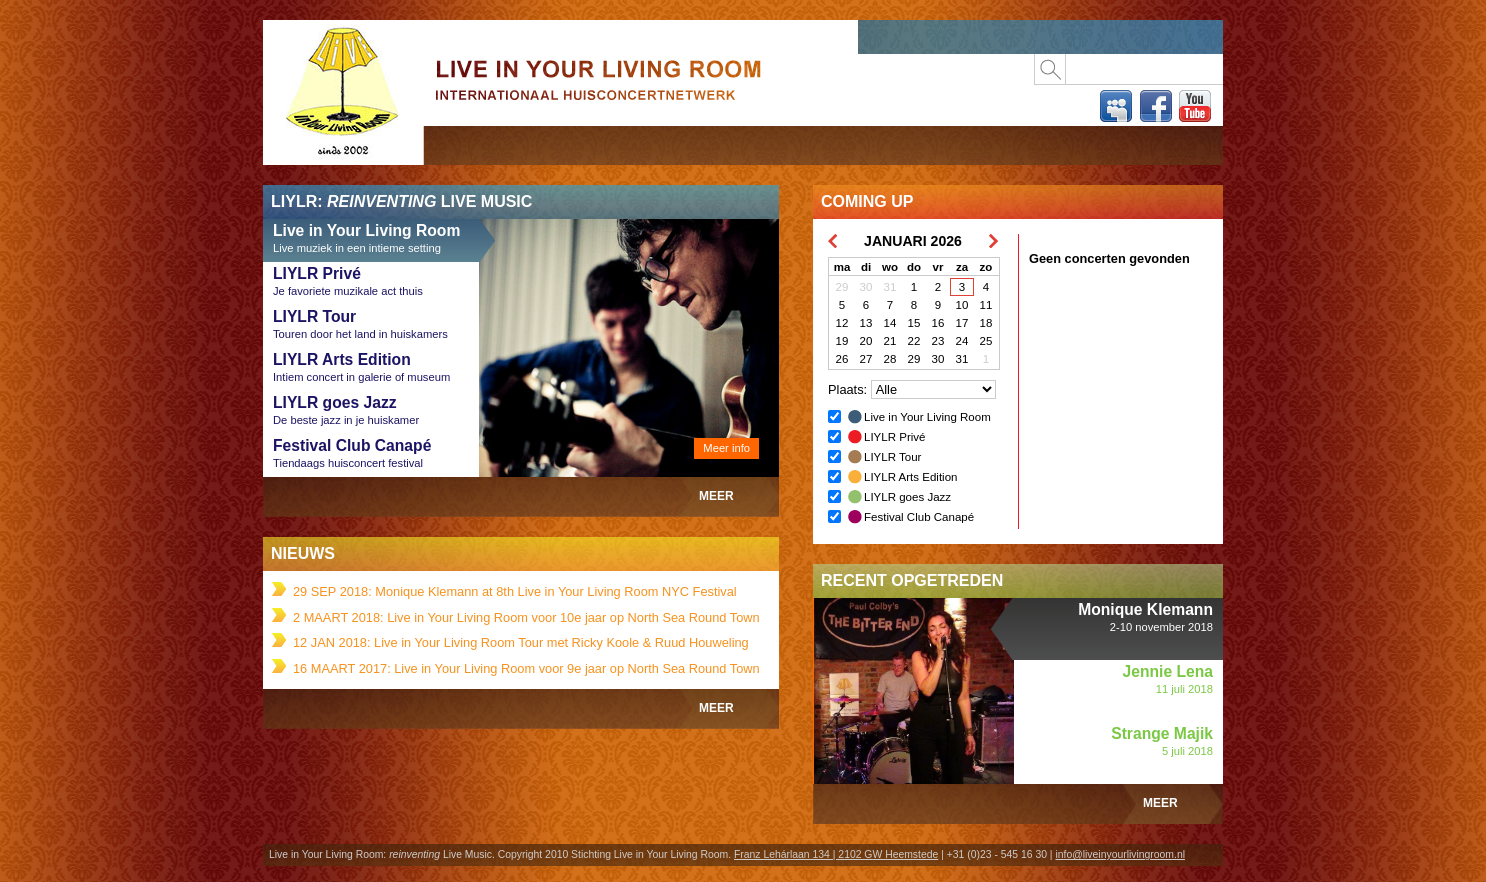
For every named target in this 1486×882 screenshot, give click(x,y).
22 (914, 341)
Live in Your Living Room (342, 158)
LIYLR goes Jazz (907, 497)
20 (866, 341)
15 (914, 323)
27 (866, 359)
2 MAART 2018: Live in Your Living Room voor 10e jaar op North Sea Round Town (526, 617)
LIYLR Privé (894, 437)
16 (938, 323)
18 (986, 323)
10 (962, 305)
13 (866, 323)
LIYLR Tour (892, 457)
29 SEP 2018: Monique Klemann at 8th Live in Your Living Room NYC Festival (515, 591)
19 (842, 341)
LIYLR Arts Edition (910, 477)
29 (842, 287)
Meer (716, 496)
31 (890, 287)
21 (890, 341)
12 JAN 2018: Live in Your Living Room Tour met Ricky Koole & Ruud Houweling (521, 642)
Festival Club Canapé (919, 517)
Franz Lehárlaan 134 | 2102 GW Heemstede (836, 854)
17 (962, 323)
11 (986, 305)
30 (866, 287)
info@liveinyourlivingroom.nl (1120, 854)
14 (890, 323)
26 (842, 359)
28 (890, 359)
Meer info (726, 448)
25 (986, 341)
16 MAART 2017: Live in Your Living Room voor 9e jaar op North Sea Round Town (526, 668)
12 (842, 323)
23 (938, 341)
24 (962, 341)
